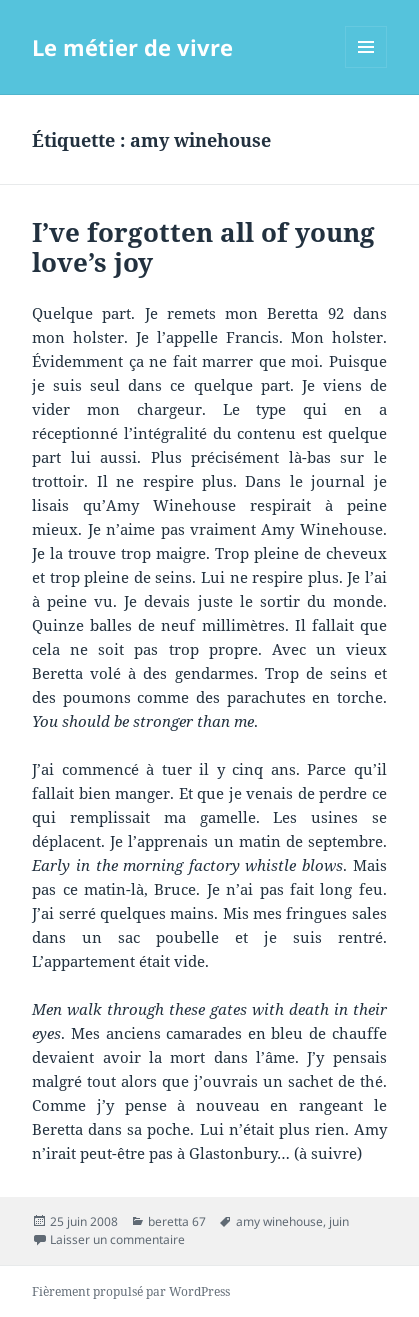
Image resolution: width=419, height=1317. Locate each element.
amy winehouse (279, 1221)
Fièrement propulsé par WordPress (131, 1291)
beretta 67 (177, 1221)
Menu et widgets (366, 67)
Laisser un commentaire (117, 1239)
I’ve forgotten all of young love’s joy (203, 247)
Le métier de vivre (132, 47)
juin (339, 1221)
